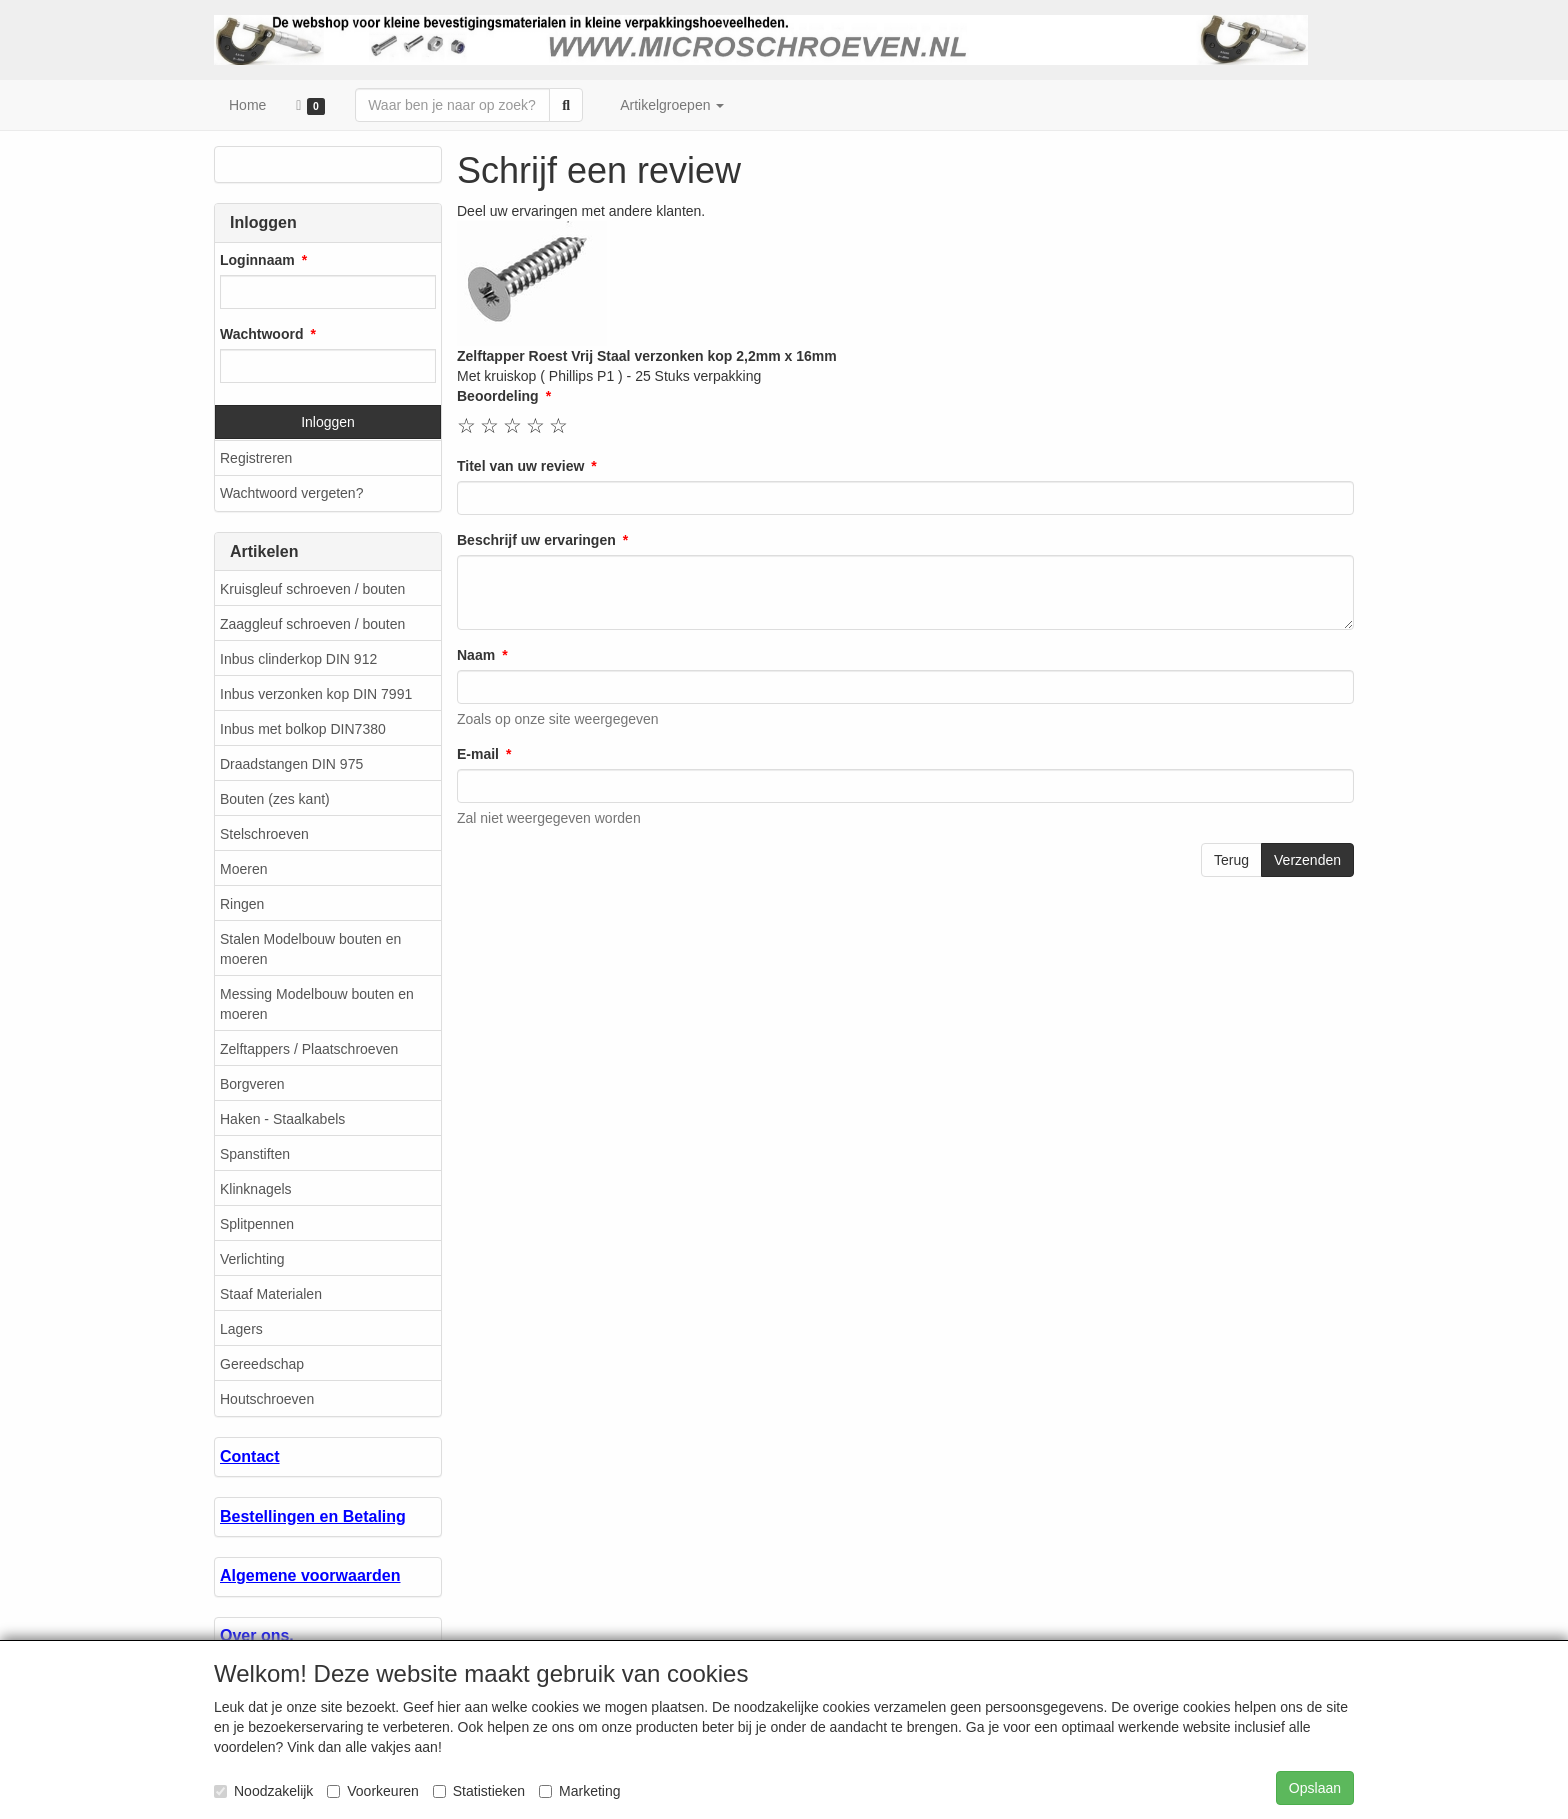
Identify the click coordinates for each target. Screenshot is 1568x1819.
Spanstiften (255, 1154)
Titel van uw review (520, 466)
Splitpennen (257, 1224)
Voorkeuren (373, 1791)
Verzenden (1307, 860)
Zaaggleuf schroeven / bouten (312, 624)
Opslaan (1315, 1788)
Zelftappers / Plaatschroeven (309, 1049)
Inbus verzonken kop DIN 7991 (316, 694)
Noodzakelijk (263, 1791)
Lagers (241, 1329)
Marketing (579, 1791)
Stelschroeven (264, 834)
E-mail (478, 754)
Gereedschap (262, 1364)
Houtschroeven (267, 1399)
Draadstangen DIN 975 (291, 764)
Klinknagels (256, 1189)
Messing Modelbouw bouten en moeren (317, 1004)
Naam (476, 655)
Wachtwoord (261, 334)
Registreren (256, 458)
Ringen (242, 904)
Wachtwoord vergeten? (291, 493)
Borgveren (252, 1084)
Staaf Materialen (271, 1294)
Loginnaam (257, 260)
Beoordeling (498, 396)
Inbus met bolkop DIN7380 (303, 729)
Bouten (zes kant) (275, 799)
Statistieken (479, 1791)
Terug (1231, 860)
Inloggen (328, 422)
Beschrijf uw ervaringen (536, 540)
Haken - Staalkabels (282, 1119)
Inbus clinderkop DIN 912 (298, 659)
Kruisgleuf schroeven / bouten (312, 589)
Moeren (243, 869)
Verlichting (252, 1259)
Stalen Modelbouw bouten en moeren (310, 949)
